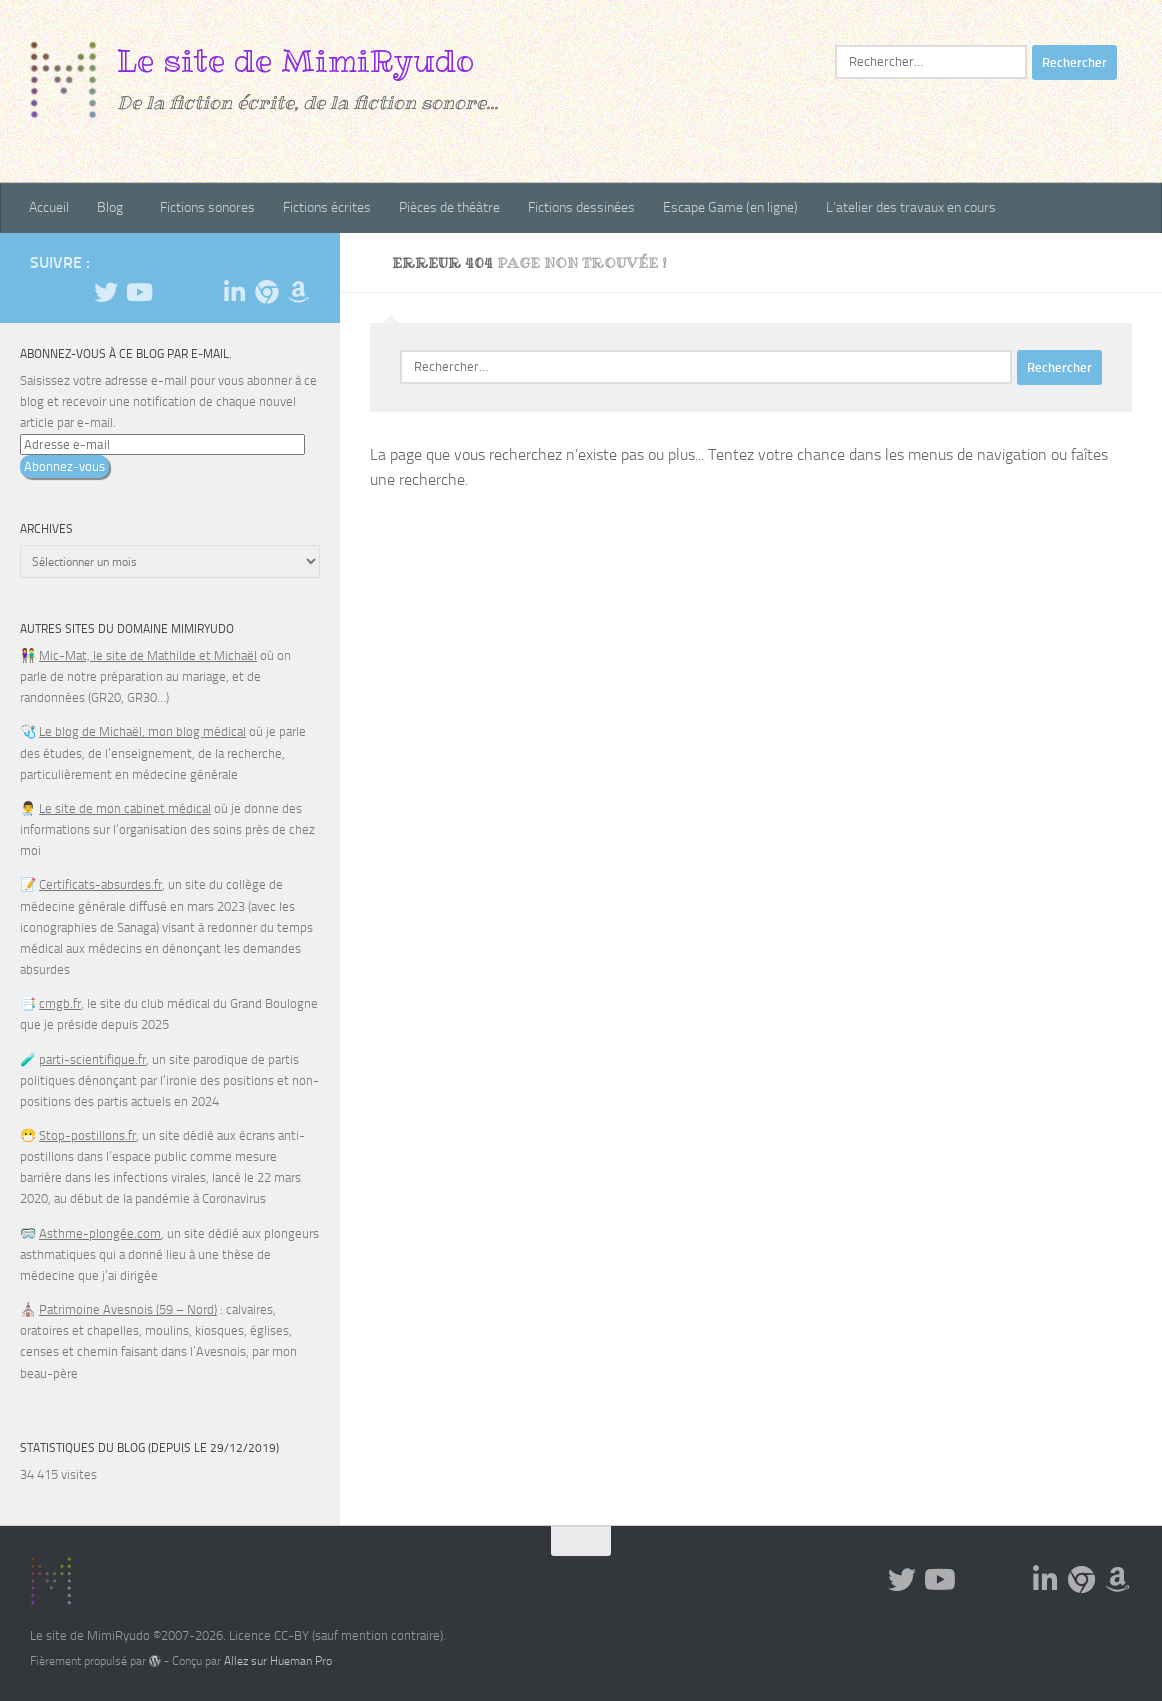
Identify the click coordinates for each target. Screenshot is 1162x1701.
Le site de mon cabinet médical (125, 808)
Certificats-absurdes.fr (100, 884)
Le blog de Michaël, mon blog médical (142, 731)
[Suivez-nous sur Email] (202, 292)
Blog (110, 207)
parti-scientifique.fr (92, 1059)
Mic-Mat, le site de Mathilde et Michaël (148, 655)
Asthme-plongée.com (100, 1233)
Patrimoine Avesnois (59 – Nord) (128, 1309)
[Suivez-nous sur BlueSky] (266, 292)
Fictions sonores (207, 207)
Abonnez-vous (64, 466)
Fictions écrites (327, 207)
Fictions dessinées (581, 207)
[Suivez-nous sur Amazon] (298, 292)
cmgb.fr (60, 1003)
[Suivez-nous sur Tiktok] (170, 293)
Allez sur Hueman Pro (278, 1661)
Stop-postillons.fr (87, 1135)
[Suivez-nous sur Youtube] (138, 292)
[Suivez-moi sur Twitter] (106, 292)
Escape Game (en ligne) (730, 207)
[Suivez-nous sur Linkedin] (234, 292)
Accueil (49, 207)
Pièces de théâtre (449, 207)
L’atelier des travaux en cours (911, 207)
